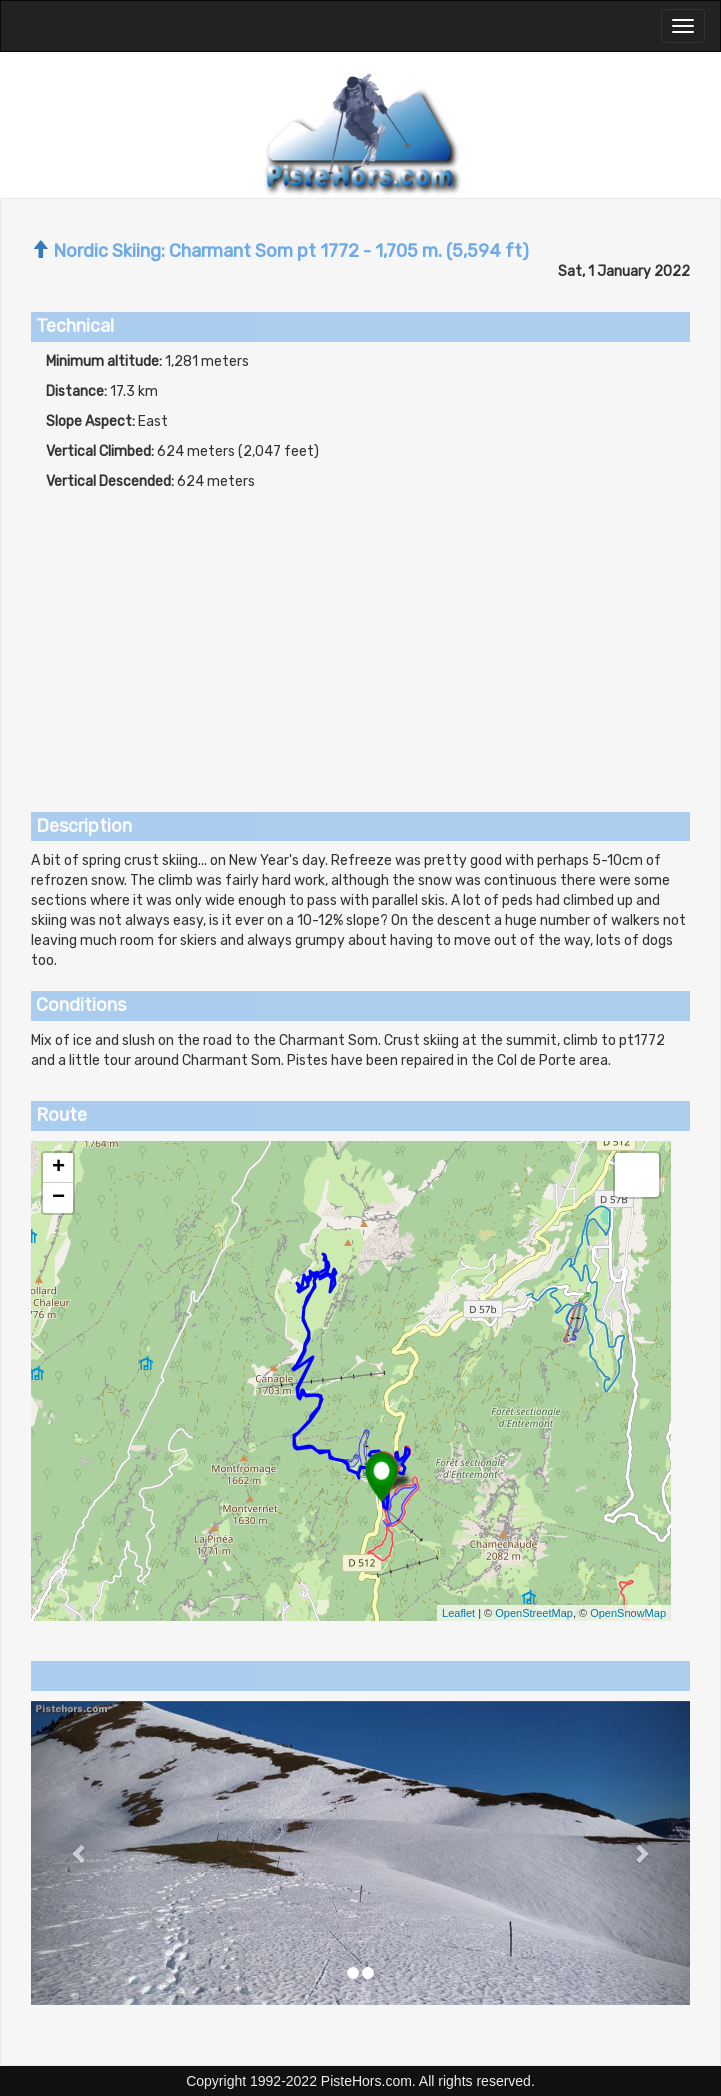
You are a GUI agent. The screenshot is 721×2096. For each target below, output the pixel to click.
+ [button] (58, 1168)
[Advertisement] (360, 642)
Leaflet (458, 1613)
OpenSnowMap (628, 1613)
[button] (80, 1853)
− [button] (58, 1198)
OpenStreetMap (534, 1613)
